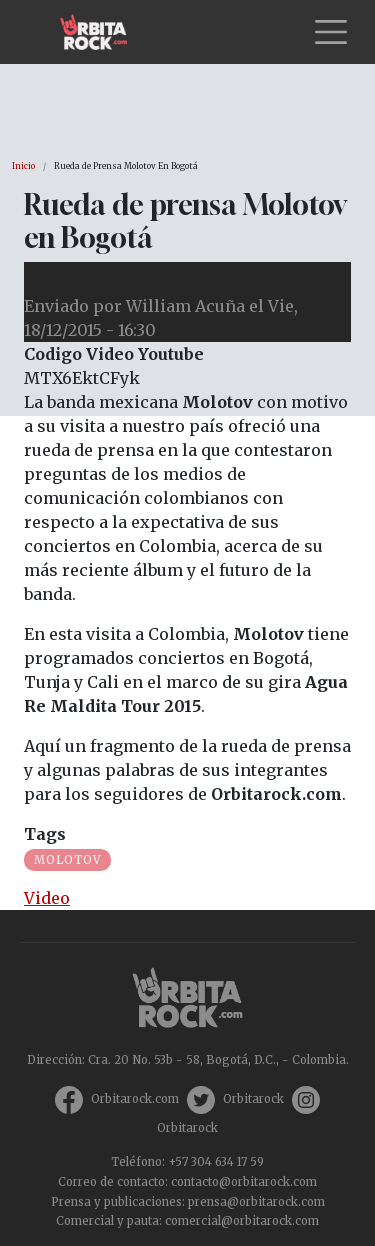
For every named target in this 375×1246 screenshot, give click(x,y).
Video (47, 898)
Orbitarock (253, 1099)
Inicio (23, 166)
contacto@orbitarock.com (244, 1182)
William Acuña (185, 306)
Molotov (67, 860)
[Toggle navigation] (331, 32)
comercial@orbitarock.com (242, 1221)
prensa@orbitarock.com (256, 1202)
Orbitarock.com (135, 1099)
